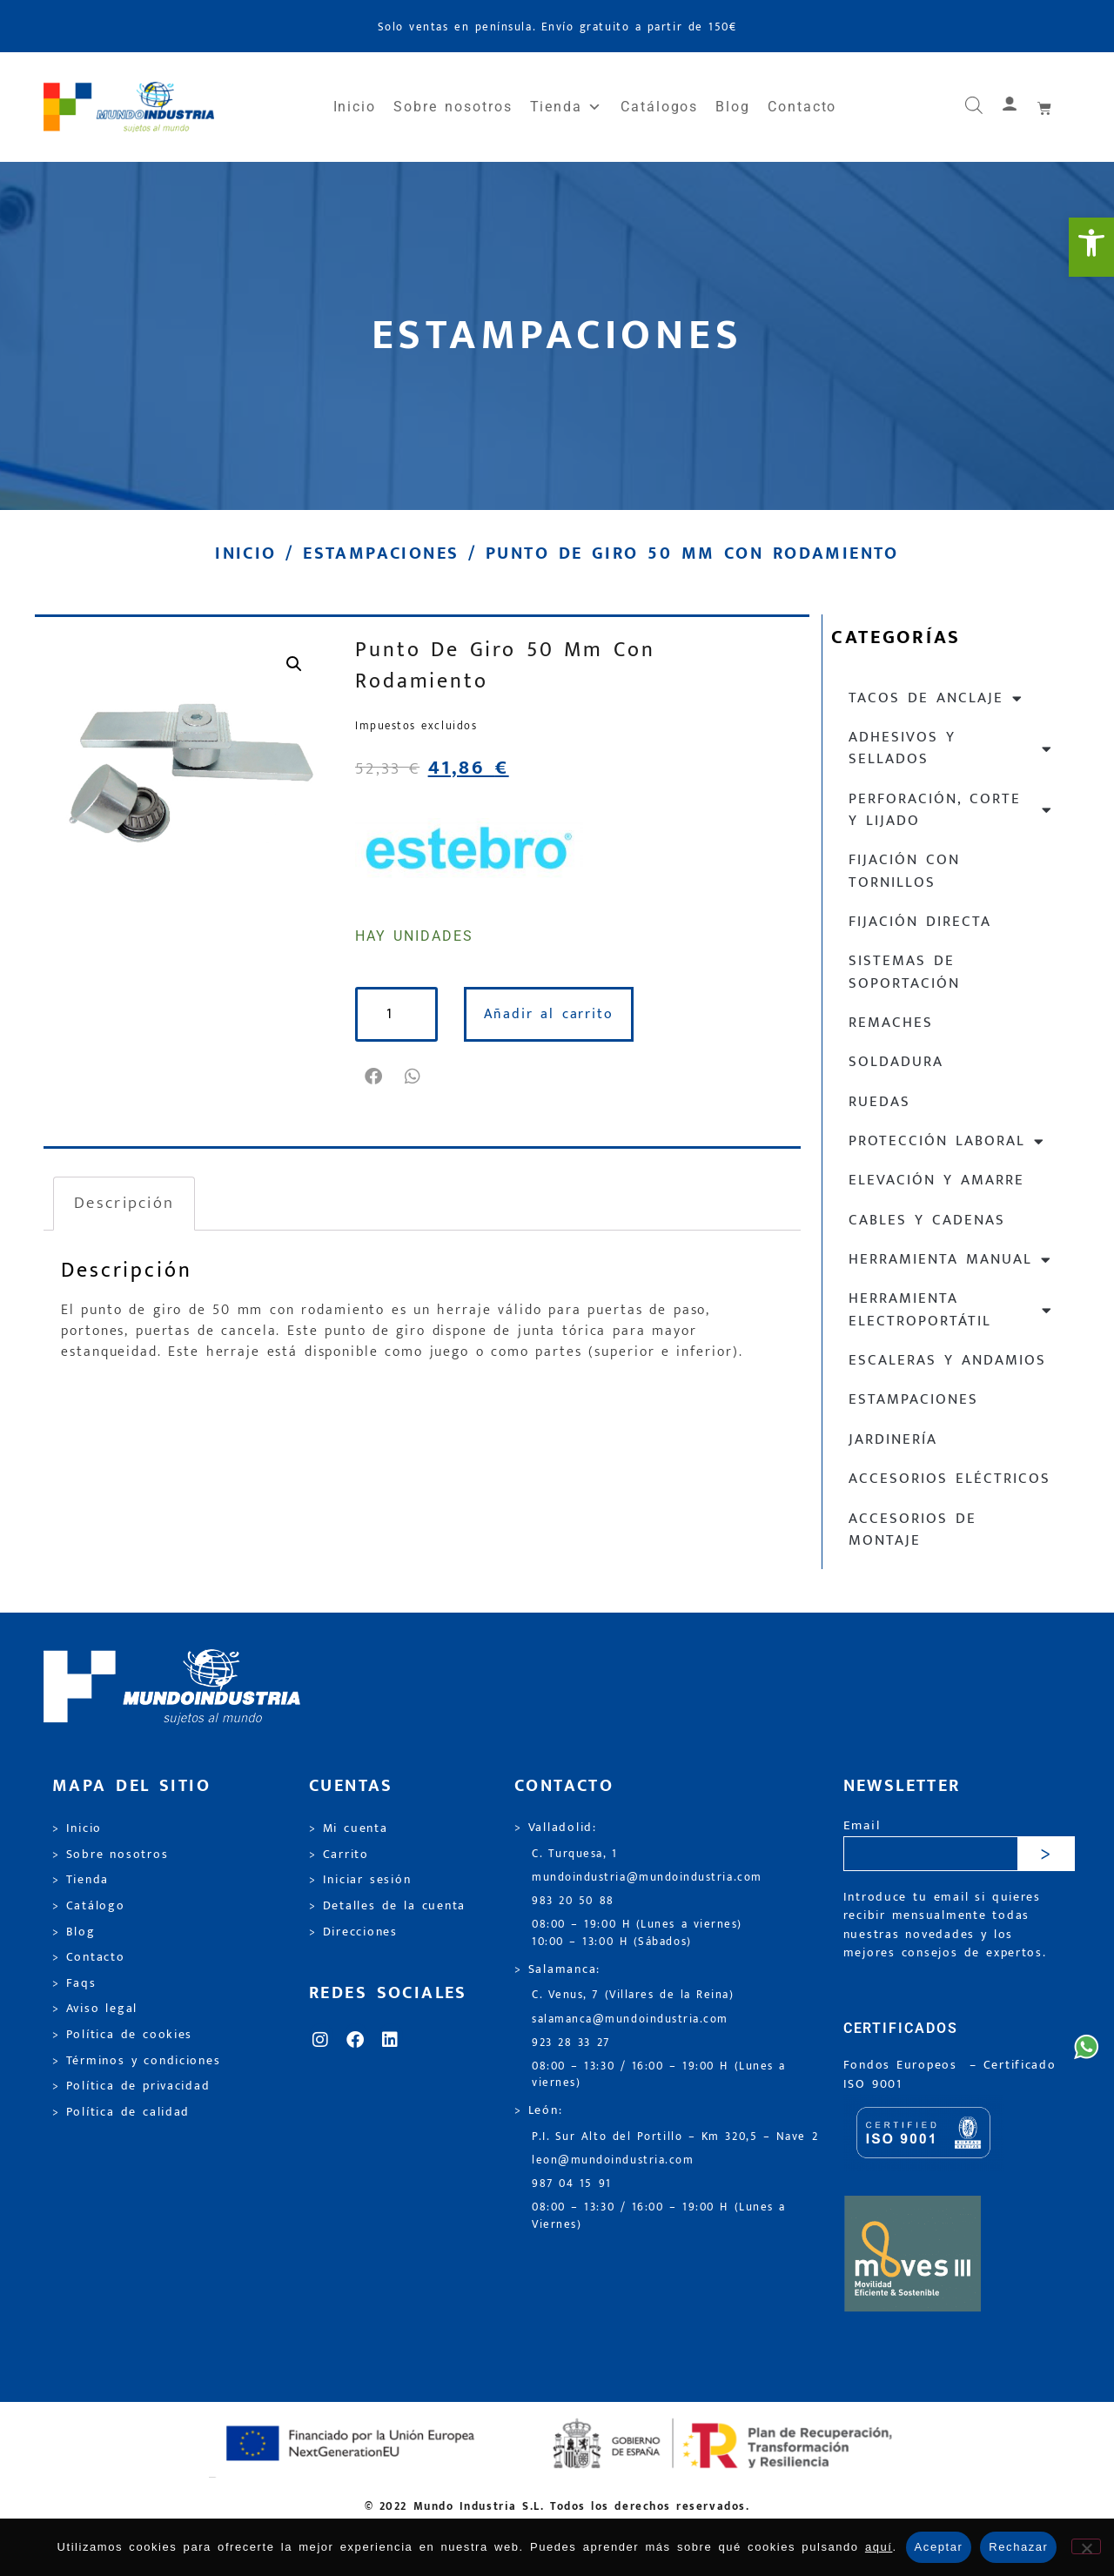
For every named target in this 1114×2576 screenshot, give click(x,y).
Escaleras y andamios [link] (947, 1360)
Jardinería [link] (893, 1439)
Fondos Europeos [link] (903, 2065)
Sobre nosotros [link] (452, 106)
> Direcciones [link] (353, 1932)
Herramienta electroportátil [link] (951, 1309)
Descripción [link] (124, 1203)
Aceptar (939, 2546)
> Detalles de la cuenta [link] (387, 1905)
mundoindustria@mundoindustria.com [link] (647, 1877)
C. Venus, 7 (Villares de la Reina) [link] (633, 1995)
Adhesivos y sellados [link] (951, 748)
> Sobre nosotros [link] (110, 1854)
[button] (374, 1076)
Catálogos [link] (659, 106)
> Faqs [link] (74, 1983)
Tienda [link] (566, 107)
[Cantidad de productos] (397, 1014)
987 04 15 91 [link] (572, 2184)
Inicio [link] (355, 106)
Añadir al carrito (549, 1014)
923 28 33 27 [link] (571, 2043)
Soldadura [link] (896, 1062)
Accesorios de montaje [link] (912, 1529)
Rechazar (1018, 2546)
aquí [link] (879, 2546)
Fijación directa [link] (920, 921)
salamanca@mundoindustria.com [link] (630, 2019)
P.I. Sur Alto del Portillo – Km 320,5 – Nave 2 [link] (675, 2137)
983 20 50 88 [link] (573, 1901)
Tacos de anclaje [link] (936, 698)
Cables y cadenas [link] (927, 1220)
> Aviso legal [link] (95, 2008)
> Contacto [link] (88, 1957)
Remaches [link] (891, 1022)
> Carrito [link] (339, 1854)
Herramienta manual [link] (950, 1259)
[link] (1091, 247)
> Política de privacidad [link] (131, 2086)
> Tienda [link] (80, 1879)
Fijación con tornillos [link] (904, 871)
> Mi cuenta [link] (348, 1828)
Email (862, 1826)
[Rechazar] (1086, 2546)
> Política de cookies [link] (122, 2034)
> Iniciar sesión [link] (360, 1879)
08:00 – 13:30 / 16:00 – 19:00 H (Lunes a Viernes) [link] (659, 2215)
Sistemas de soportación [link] (904, 972)
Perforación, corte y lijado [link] (951, 810)
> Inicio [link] (77, 1828)
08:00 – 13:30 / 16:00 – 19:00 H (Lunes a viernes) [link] (659, 2074)
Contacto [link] (802, 106)
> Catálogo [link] (88, 1905)
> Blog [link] (74, 1932)
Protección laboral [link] (947, 1141)
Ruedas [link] (879, 1102)
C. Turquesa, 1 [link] (575, 1854)
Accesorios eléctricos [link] (949, 1478)
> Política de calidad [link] (121, 2112)
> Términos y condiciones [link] (136, 2060)
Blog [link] (732, 106)
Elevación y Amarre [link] (936, 1180)
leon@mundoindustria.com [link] (613, 2160)
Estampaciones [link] (381, 553)
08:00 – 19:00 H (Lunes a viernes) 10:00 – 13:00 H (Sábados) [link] (637, 1932)
